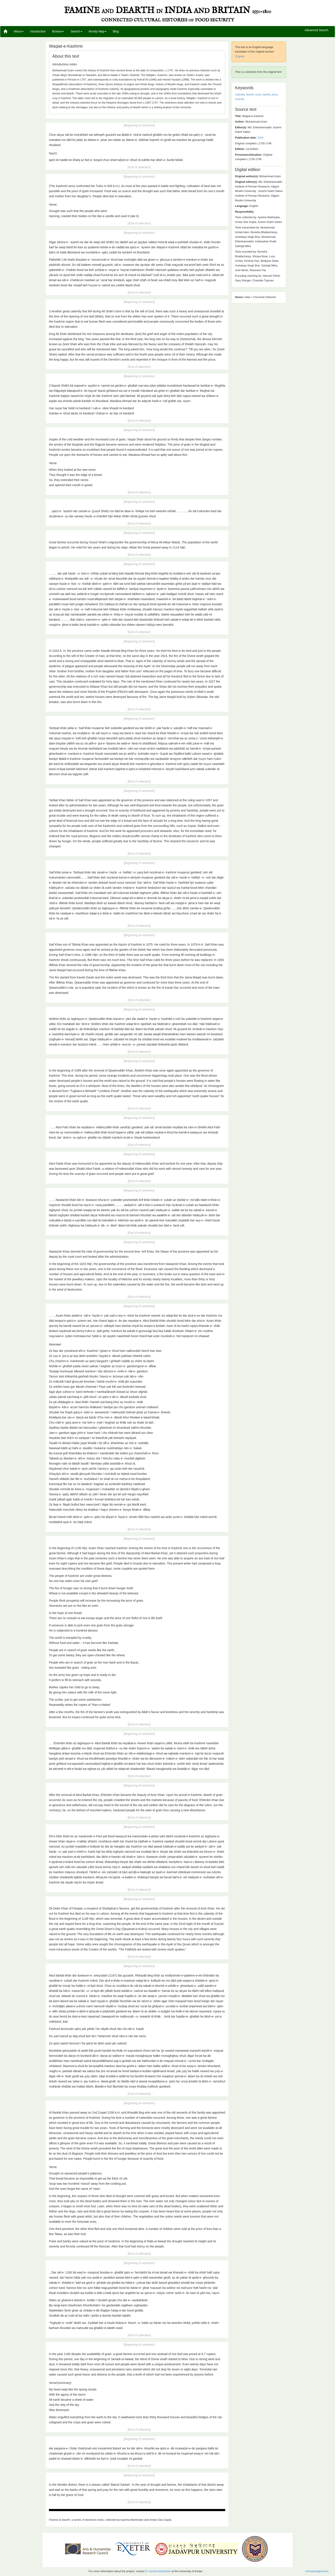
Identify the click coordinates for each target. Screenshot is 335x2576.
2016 (260, 137)
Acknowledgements (317, 2571)
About (19, 31)
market (266, 94)
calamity (240, 94)
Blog (116, 31)
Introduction (38, 31)
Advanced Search (316, 30)
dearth (250, 94)
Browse (58, 31)
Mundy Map (97, 31)
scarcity (239, 99)
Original (239, 56)
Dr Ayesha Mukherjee (158, 2571)
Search (76, 31)
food (258, 94)
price (275, 94)
